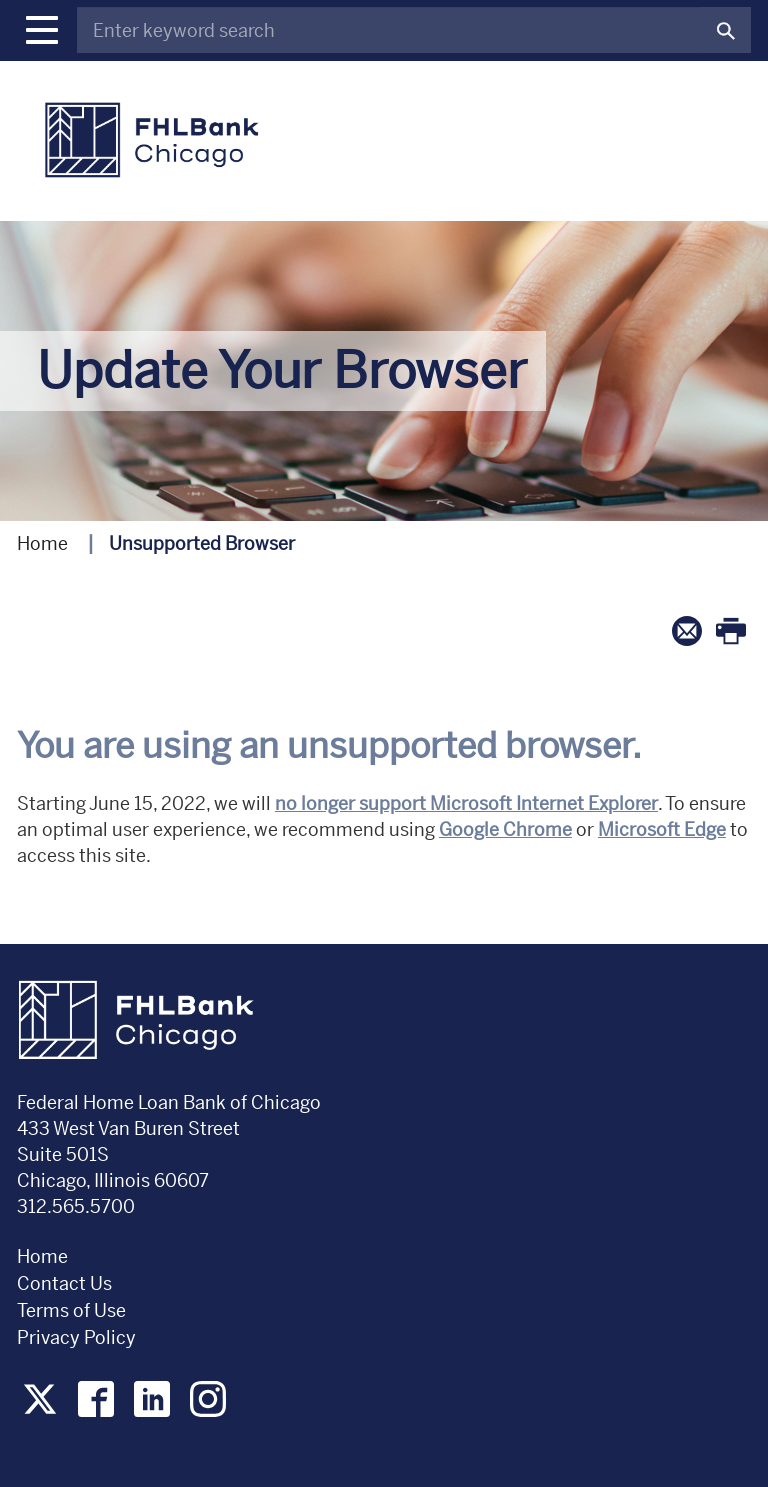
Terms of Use (71, 1310)
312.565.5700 (76, 1206)
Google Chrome (505, 829)
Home (42, 543)
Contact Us (64, 1283)
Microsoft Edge (662, 829)
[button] (42, 30)
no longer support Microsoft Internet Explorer (466, 803)
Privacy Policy (78, 1337)
